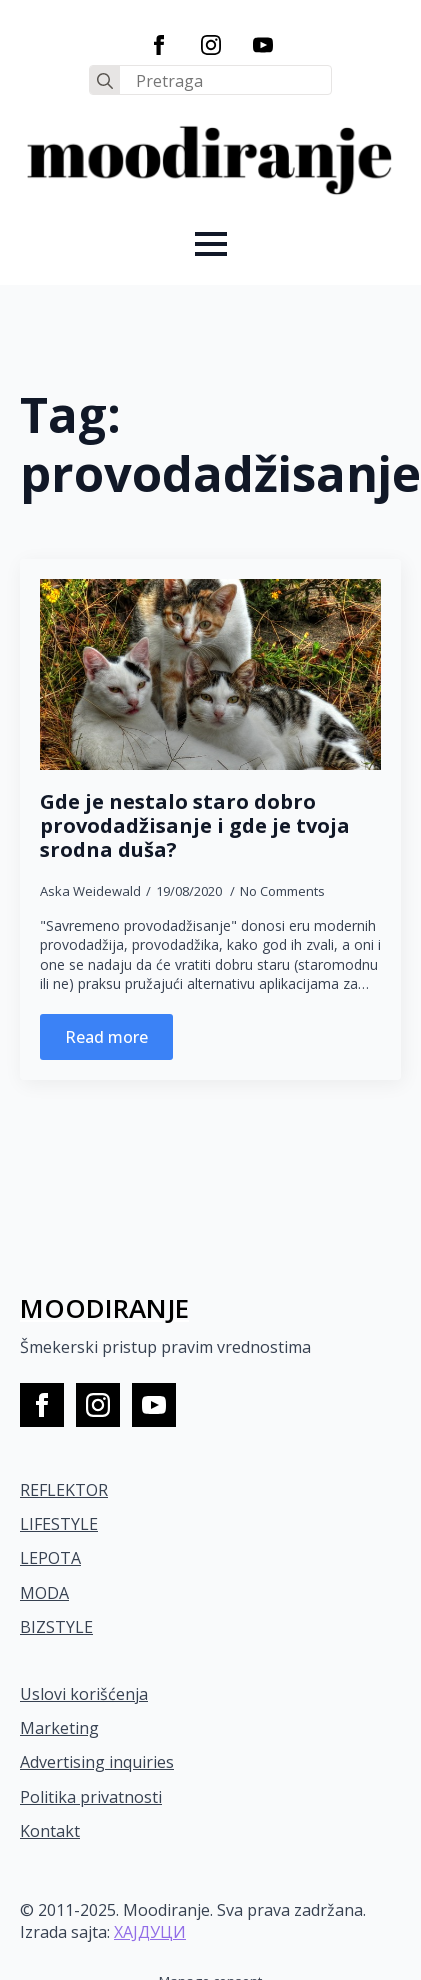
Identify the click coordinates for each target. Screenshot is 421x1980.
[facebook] (159, 45)
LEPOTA (50, 1558)
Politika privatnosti (91, 1797)
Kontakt (50, 1831)
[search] (105, 81)
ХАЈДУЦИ (150, 1932)
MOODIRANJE (104, 1308)
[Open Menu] (211, 244)
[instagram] (211, 45)
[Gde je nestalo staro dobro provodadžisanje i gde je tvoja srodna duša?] (210, 675)
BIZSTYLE (56, 1627)
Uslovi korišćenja (84, 1694)
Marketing (59, 1728)
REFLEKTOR (64, 1490)
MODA (44, 1593)
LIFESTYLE (59, 1524)
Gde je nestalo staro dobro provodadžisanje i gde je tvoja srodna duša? (195, 826)
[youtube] (263, 45)
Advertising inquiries (97, 1762)
